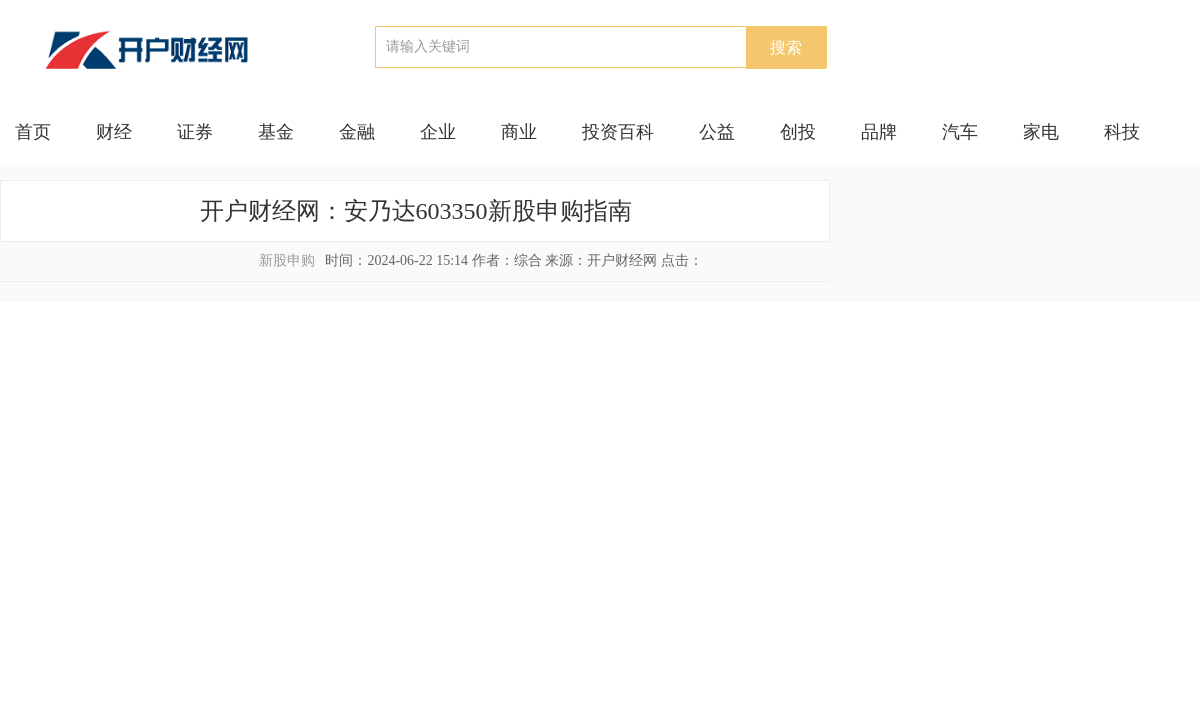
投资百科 (618, 132)
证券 (195, 132)
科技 (1122, 132)
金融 (357, 132)
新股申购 (287, 260)
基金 (276, 132)
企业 (438, 132)
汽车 (960, 132)
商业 (519, 132)
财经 (114, 132)
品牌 (879, 132)
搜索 (786, 47)
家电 (1041, 132)
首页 (33, 132)
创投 (798, 132)
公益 (717, 132)
